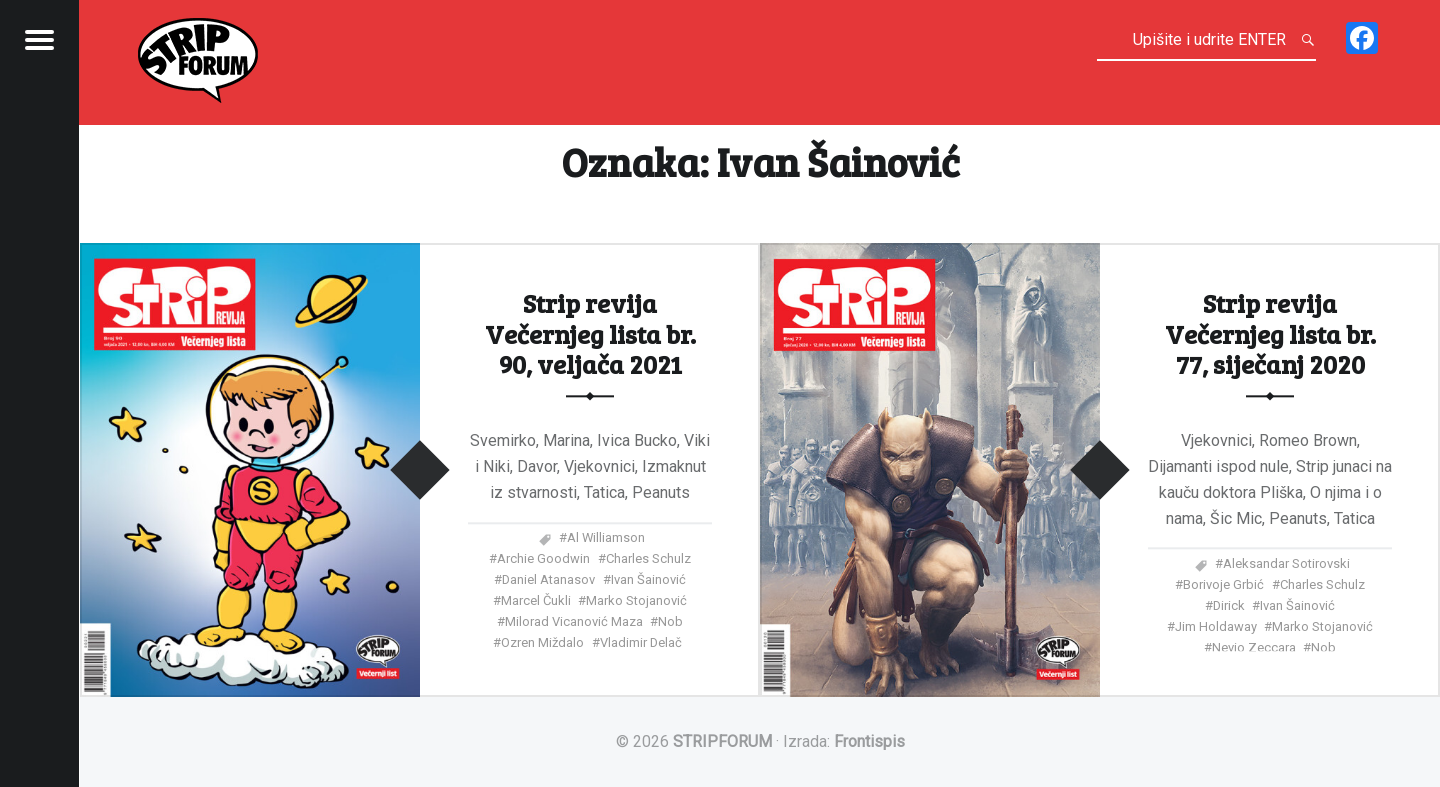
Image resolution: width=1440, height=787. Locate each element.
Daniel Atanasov (548, 580)
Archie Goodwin (543, 559)
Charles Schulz (648, 559)
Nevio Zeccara (1254, 648)
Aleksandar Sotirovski (1286, 564)
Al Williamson (606, 538)
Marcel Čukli (536, 601)
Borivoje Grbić (1223, 585)
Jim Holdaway (1216, 627)
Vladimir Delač (641, 643)
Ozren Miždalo (542, 643)
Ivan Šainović (648, 580)
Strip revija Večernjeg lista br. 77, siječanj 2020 (1270, 334)
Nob (670, 622)
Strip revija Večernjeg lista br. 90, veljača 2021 (590, 334)
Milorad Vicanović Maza (574, 622)
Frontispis (869, 741)
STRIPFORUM (722, 741)
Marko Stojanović (636, 601)
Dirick (1229, 606)
